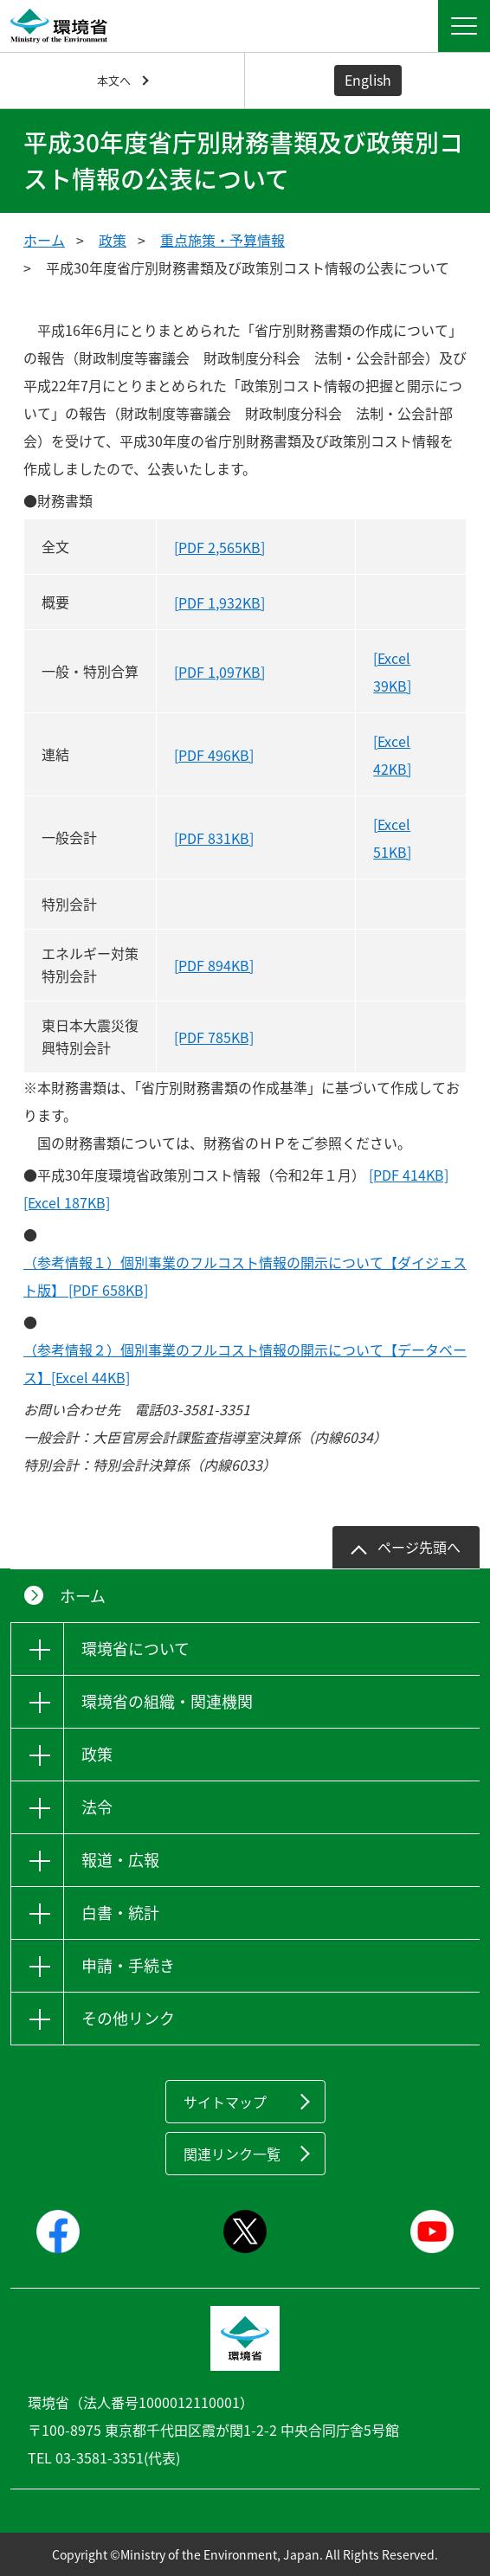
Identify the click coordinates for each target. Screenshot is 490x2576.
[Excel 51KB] (392, 838)
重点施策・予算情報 (222, 239)
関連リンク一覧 (232, 2153)
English (368, 79)
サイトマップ (225, 2101)
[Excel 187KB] (66, 1202)
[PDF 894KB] (214, 965)
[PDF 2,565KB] (219, 547)
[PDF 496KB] (214, 754)
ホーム (44, 239)
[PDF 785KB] (214, 1037)
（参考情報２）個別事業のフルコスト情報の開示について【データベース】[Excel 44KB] (245, 1363)
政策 (112, 239)
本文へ (114, 80)
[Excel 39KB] (392, 671)
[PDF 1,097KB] (219, 671)
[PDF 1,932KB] (219, 602)
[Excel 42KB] (392, 755)
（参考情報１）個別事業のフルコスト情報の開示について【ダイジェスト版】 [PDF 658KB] (245, 1276)
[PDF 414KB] (408, 1174)
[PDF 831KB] (214, 838)
